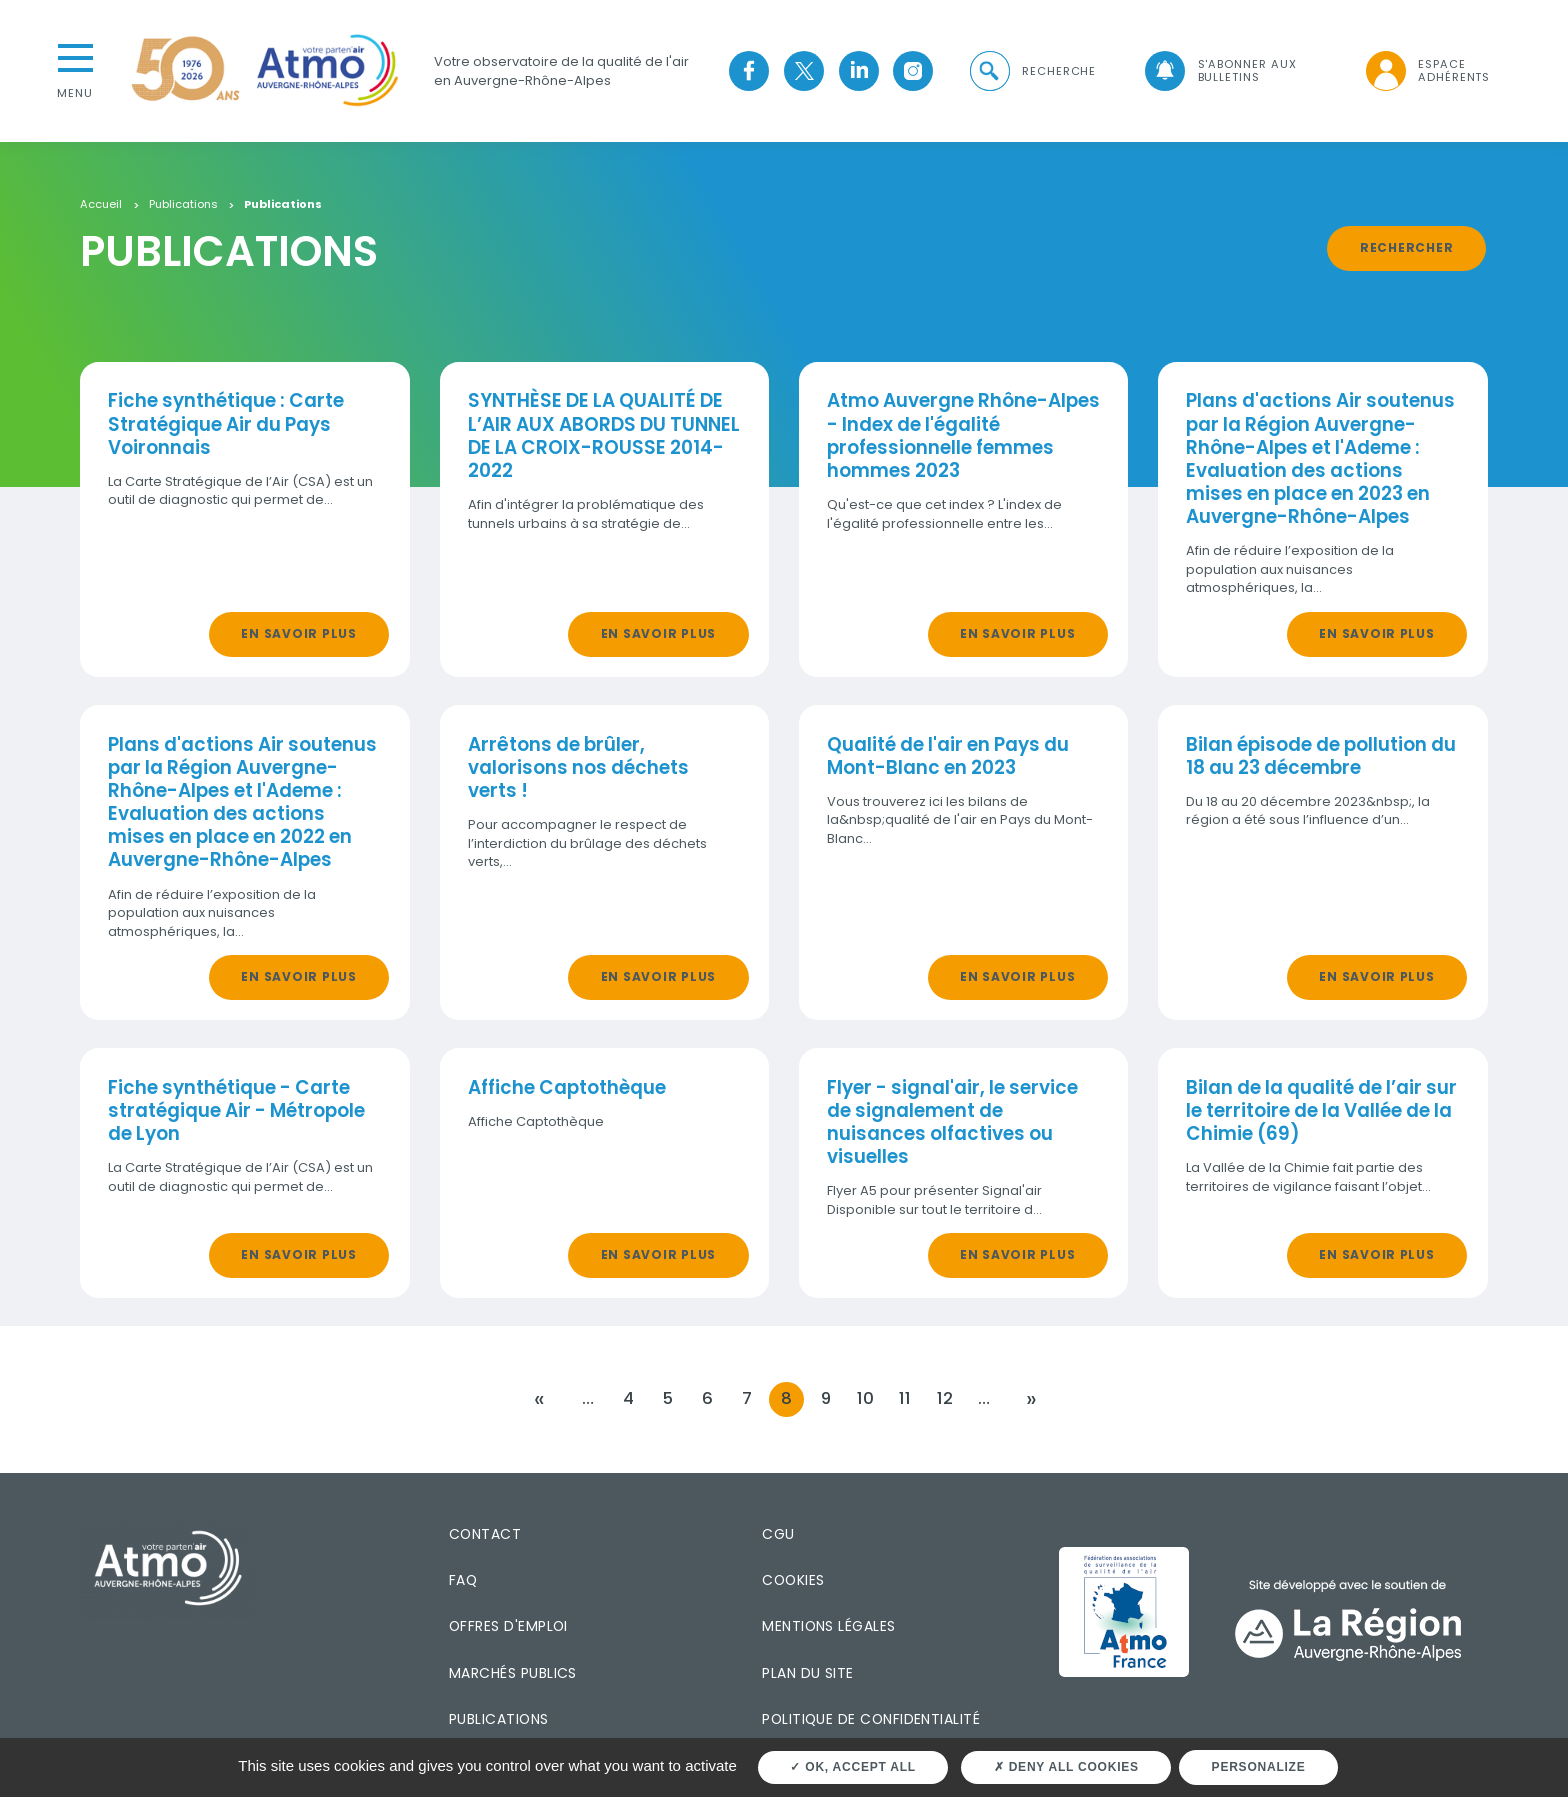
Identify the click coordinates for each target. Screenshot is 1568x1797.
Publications (183, 205)
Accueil (101, 205)
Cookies (793, 1580)
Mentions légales (828, 1626)
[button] (1032, 71)
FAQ (463, 1580)
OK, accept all (852, 1767)
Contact (485, 1533)
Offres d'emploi (508, 1626)
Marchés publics (513, 1673)
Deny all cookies (1066, 1767)
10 (865, 1399)
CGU (778, 1533)
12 (945, 1399)
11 (905, 1399)
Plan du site (808, 1673)
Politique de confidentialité (871, 1719)
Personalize (1259, 1767)
